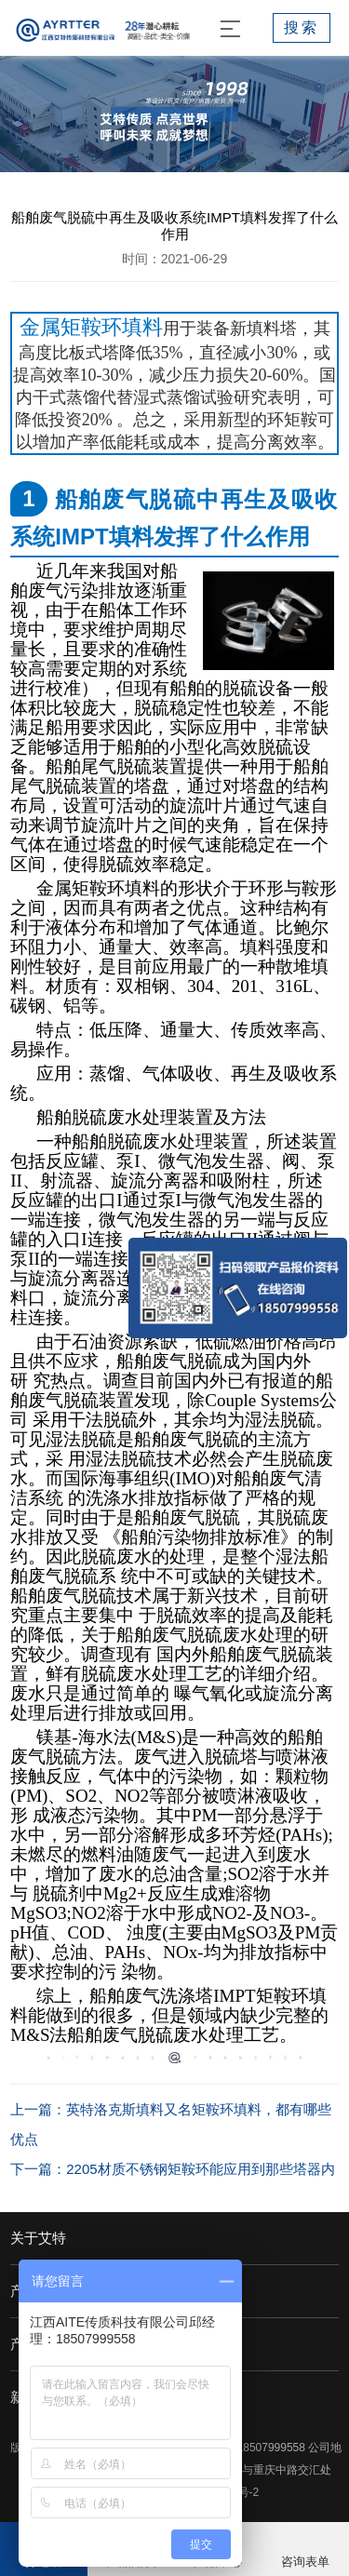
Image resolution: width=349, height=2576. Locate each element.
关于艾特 (38, 2238)
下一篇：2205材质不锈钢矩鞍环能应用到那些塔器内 (172, 2169)
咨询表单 (305, 2562)
